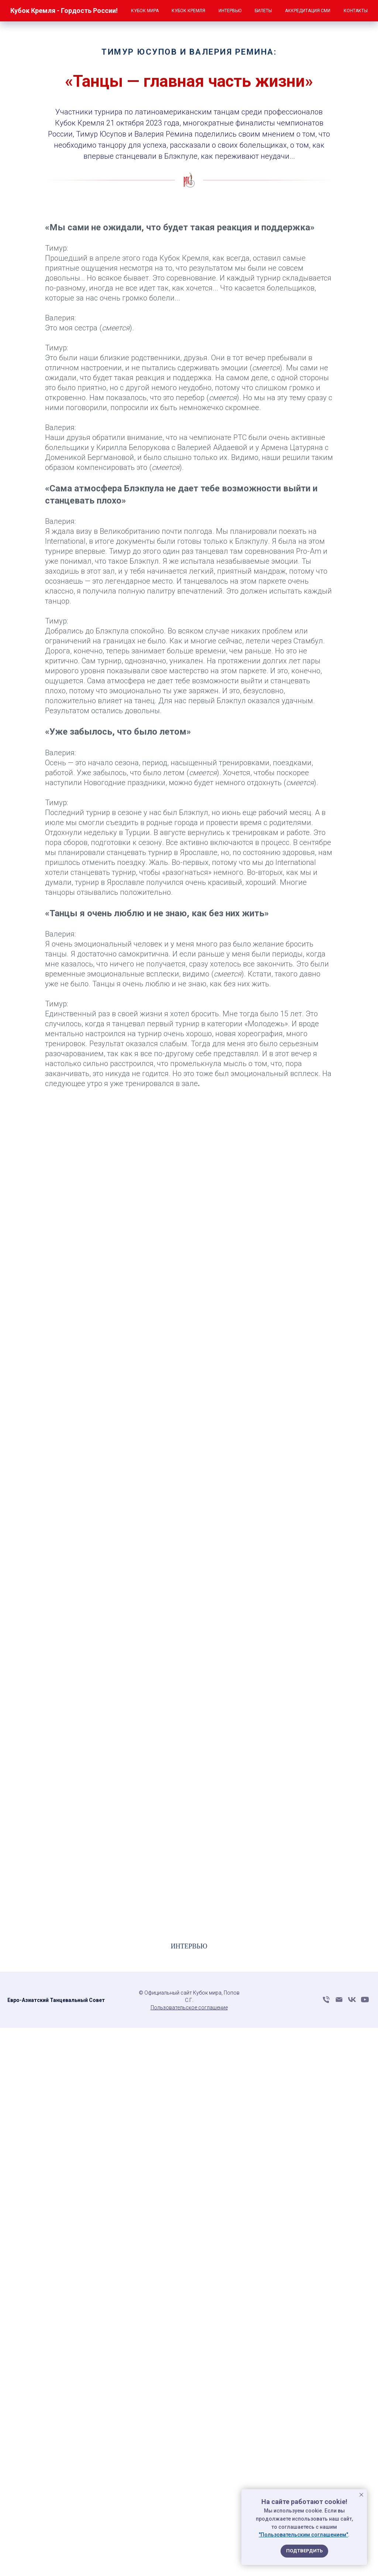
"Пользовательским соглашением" (303, 2535)
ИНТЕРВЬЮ (189, 1946)
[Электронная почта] (339, 2002)
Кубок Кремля (188, 10)
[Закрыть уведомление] (361, 2494)
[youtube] (365, 2002)
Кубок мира (145, 10)
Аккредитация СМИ (307, 10)
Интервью (230, 10)
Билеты (263, 10)
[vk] (352, 2002)
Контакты (356, 10)
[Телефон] (326, 2002)
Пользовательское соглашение (189, 2007)
